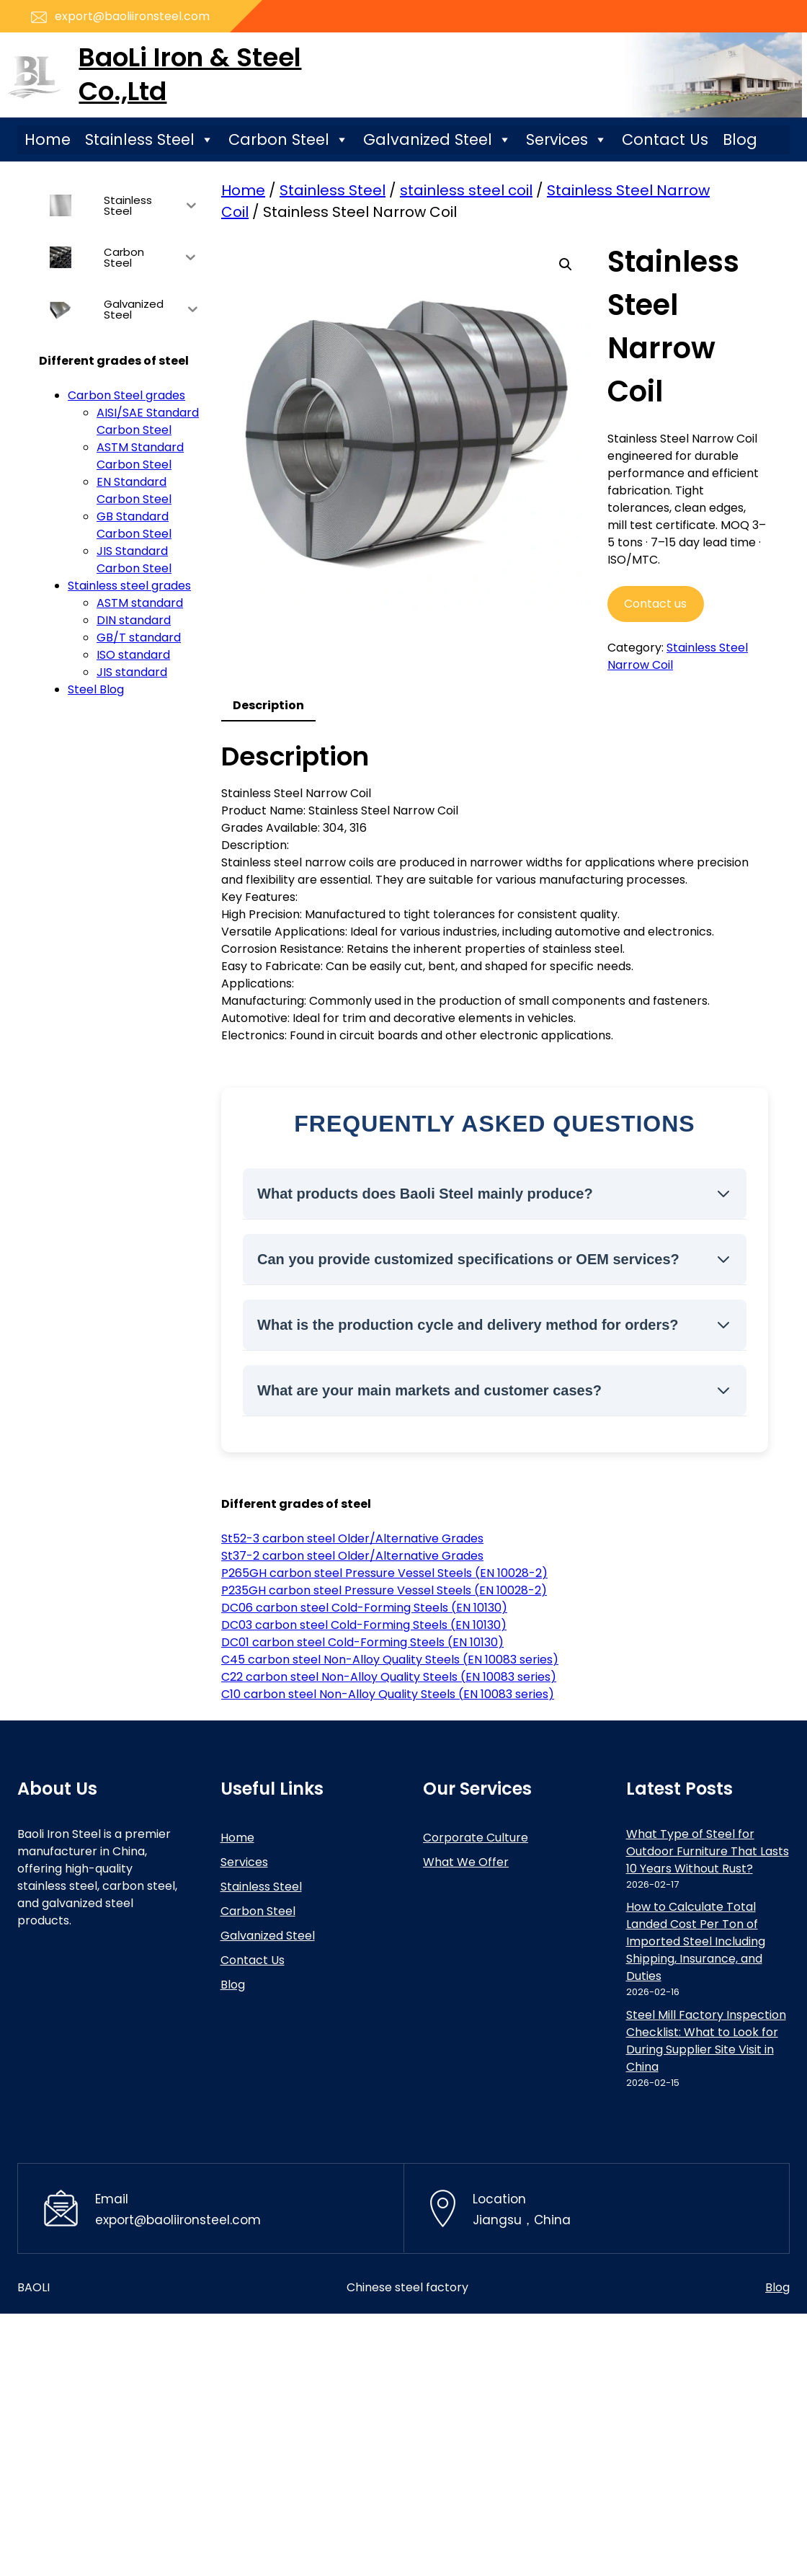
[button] (566, 264)
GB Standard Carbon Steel (134, 525)
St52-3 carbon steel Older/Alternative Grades (352, 1538)
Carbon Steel (288, 139)
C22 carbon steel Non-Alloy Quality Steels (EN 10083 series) (388, 1677)
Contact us (655, 603)
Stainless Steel (149, 139)
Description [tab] (268, 705)
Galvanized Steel (437, 139)
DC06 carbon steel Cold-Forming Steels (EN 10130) (364, 1607)
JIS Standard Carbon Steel (134, 560)
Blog (740, 139)
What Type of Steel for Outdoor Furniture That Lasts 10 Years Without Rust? (707, 1851)
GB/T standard (139, 637)
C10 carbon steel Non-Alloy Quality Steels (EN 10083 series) (387, 1694)
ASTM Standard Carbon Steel (140, 456)
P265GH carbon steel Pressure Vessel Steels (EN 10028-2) (384, 1573)
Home (47, 139)
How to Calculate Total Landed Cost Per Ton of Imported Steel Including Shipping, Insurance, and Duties (695, 1941)
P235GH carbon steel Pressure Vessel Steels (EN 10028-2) (384, 1590)
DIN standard (134, 620)
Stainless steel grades (129, 585)
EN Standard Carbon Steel (134, 490)
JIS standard (132, 672)
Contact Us (665, 139)
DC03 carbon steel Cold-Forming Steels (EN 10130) (364, 1625)
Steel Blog (96, 689)
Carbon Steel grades (126, 395)
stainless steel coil (466, 190)
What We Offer (466, 1862)
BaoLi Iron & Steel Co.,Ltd (190, 74)
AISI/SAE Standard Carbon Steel (148, 421)
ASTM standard (140, 603)
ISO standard (133, 655)
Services (566, 139)
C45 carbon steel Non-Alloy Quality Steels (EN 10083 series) (389, 1659)
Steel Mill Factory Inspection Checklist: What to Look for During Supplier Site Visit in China (706, 2041)
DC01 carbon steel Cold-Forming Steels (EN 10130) (362, 1642)
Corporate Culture (475, 1837)
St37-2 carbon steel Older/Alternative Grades (352, 1555)
